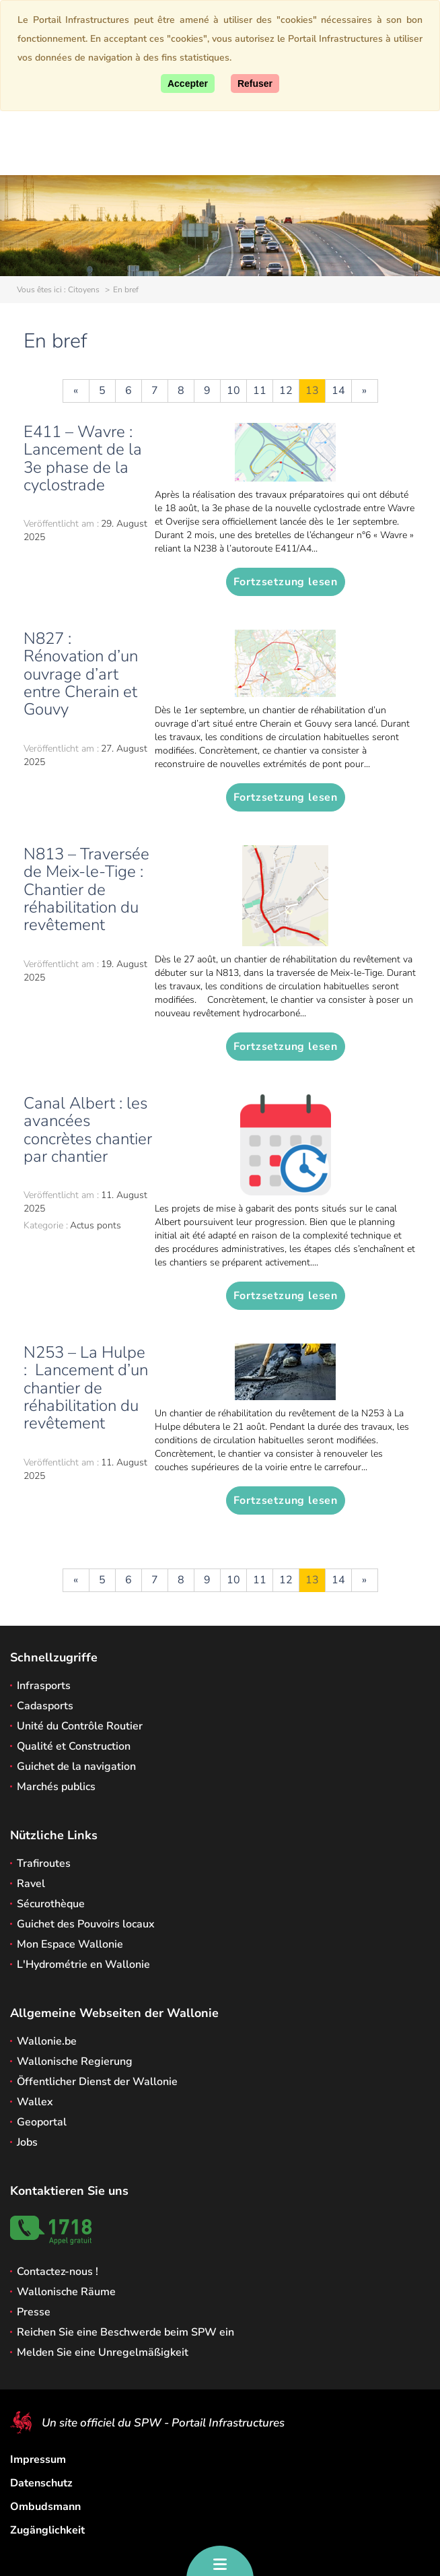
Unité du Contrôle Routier (80, 1726)
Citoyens (84, 289)
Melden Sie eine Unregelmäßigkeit (102, 2352)
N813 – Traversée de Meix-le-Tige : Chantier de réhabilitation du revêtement (86, 889)
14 (338, 390)
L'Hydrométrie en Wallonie (83, 1964)
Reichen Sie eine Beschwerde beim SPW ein (125, 2332)
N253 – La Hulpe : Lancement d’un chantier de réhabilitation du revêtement (86, 1388)
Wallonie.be (47, 2041)
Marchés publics (56, 1786)
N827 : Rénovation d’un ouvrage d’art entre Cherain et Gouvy (81, 674)
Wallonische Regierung (75, 2061)
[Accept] (188, 83)
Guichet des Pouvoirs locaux (86, 1924)
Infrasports (44, 1685)
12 (286, 390)
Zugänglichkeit (47, 2530)
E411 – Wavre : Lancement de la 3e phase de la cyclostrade (83, 458)
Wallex (35, 2102)
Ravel (31, 1883)
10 (233, 390)
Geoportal (42, 2122)
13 (312, 390)
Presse (33, 2312)
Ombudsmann (45, 2506)
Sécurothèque (51, 1904)
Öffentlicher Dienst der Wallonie (97, 2081)
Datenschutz (41, 2483)
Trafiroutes (44, 1863)
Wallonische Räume (66, 2292)
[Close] (255, 83)
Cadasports (45, 1706)
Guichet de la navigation (76, 1766)
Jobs (27, 2142)
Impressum (38, 2459)
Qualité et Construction (74, 1746)
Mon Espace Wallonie (70, 1944)
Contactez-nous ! (57, 2271)
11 (259, 390)
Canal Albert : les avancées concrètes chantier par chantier (88, 1129)
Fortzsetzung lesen (285, 581)
